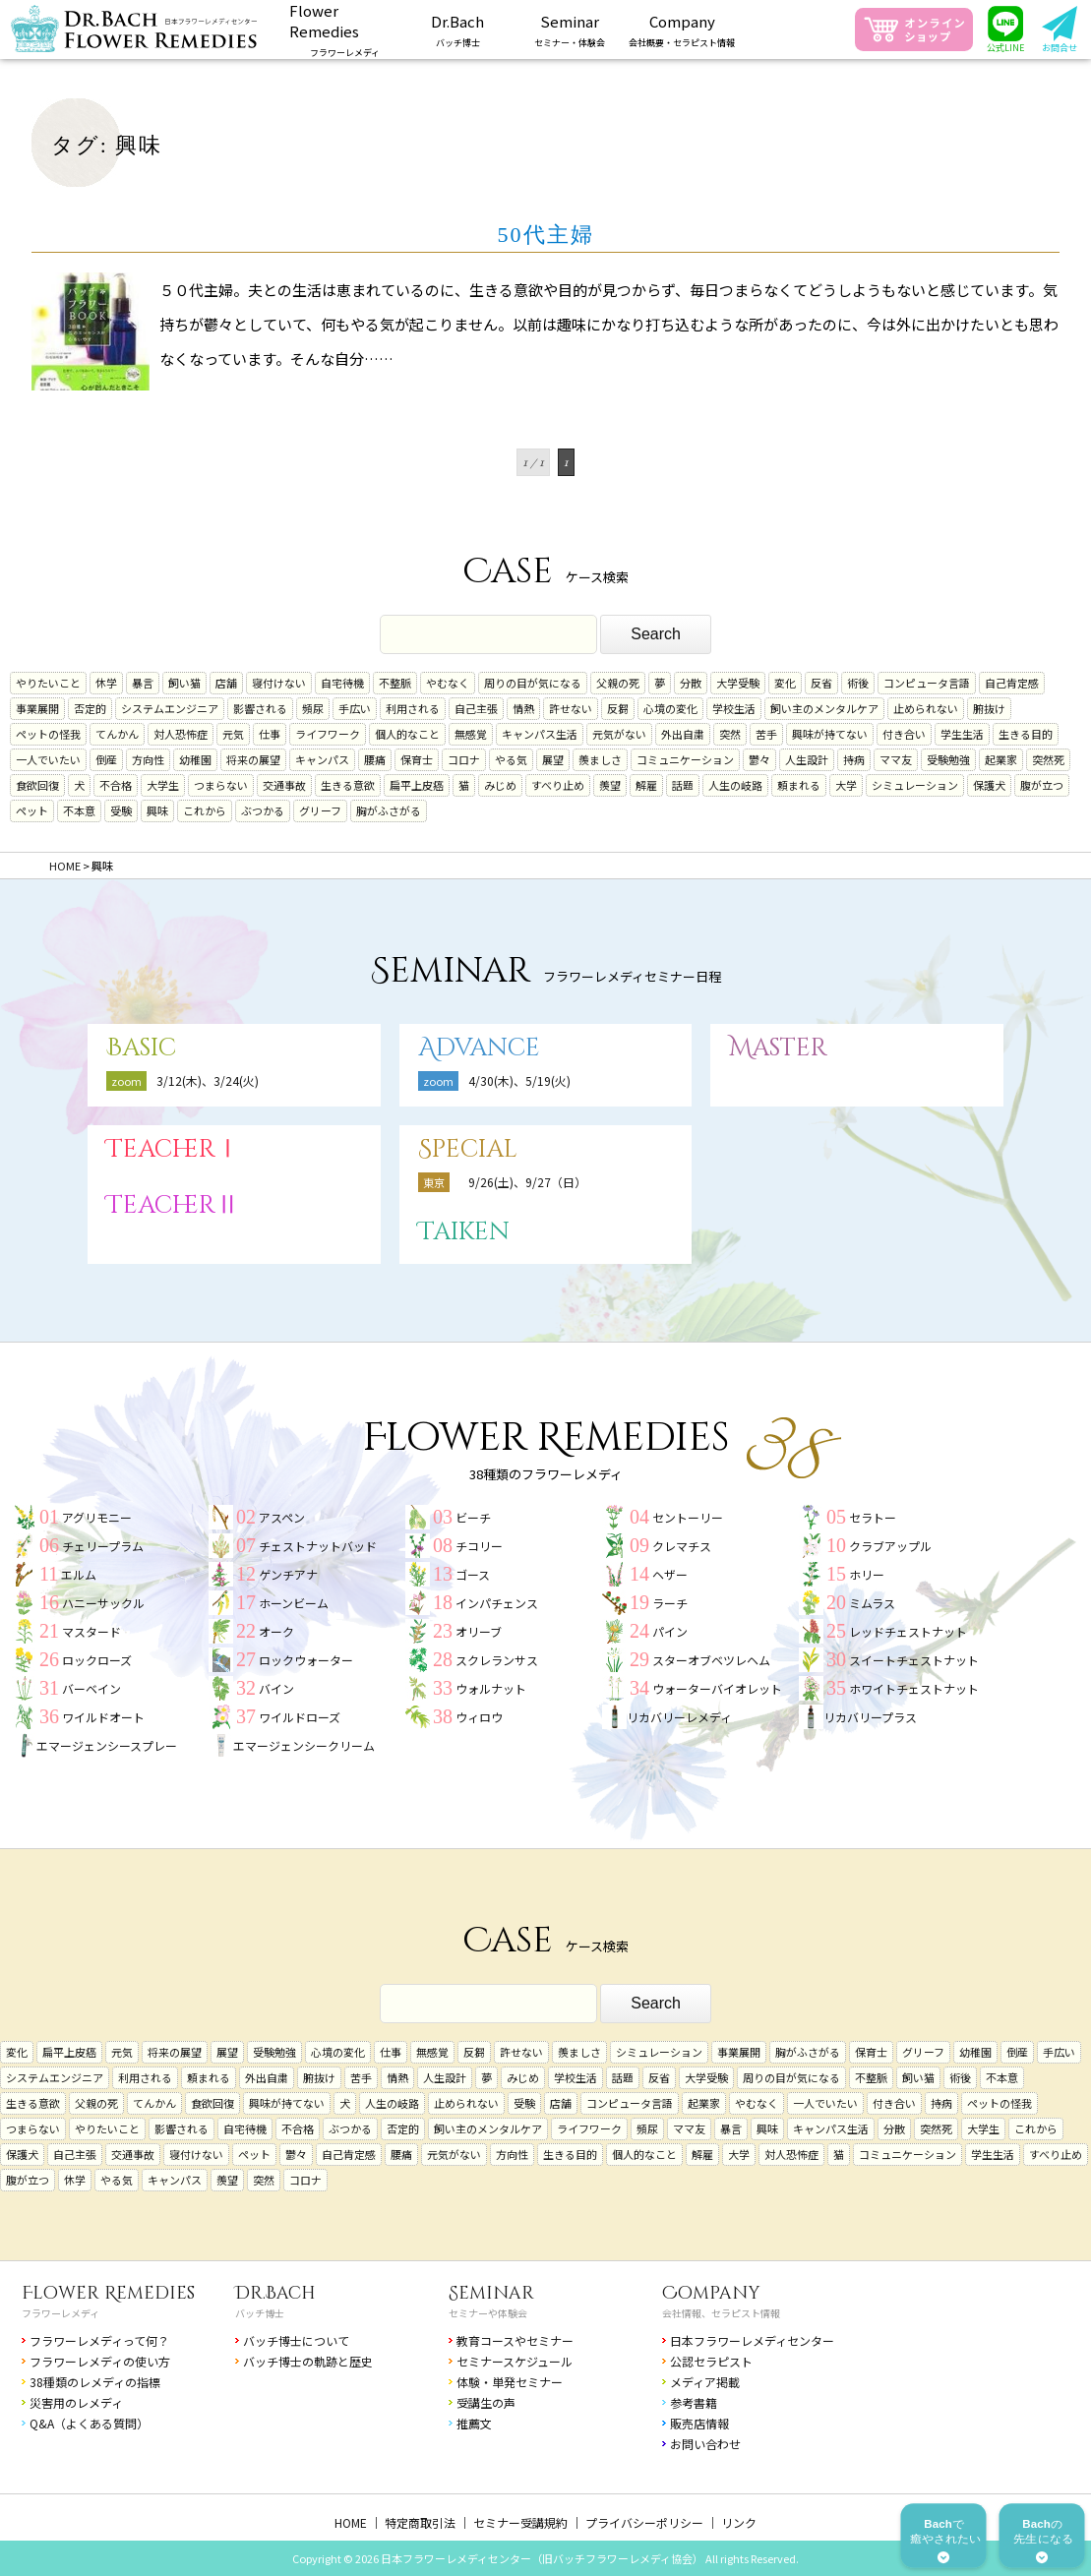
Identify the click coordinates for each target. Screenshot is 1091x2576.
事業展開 (37, 708)
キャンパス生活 (539, 734)
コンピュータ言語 (926, 682)
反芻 (618, 708)
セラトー (872, 1517)
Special (467, 1149)
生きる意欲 (348, 785)
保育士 (416, 759)
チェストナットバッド (318, 1545)
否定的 (90, 708)
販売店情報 (699, 2423)
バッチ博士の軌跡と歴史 (308, 2361)
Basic (141, 1048)
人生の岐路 (735, 785)
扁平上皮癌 (417, 785)
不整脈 (395, 682)
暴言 (142, 682)
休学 (106, 682)
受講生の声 (485, 2402)
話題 (683, 785)
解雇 (646, 785)
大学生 (163, 785)
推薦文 (474, 2423)
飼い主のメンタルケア (824, 708)
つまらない (221, 785)
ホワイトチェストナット (914, 1688)
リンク (739, 2522)
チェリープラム (103, 1545)
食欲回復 (37, 785)
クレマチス (681, 1545)
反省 (821, 682)
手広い (354, 708)
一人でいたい (48, 759)
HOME (350, 2522)
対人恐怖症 (180, 734)
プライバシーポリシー (644, 2522)
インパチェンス (496, 1602)
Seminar (491, 2293)
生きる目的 (1026, 734)
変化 (785, 682)
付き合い (904, 734)
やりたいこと (48, 682)
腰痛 (375, 759)
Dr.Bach (275, 2293)
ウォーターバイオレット (717, 1688)
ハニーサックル (103, 1602)
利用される (413, 708)
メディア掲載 (705, 2381)
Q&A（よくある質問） (89, 2423)
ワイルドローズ (299, 1716)
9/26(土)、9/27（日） (527, 1181)
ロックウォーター (306, 1659)
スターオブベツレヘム (711, 1659)
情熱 (523, 708)
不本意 (79, 810)
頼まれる (798, 785)
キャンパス (322, 759)
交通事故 (284, 785)
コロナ (464, 759)
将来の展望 (253, 759)
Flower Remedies (108, 2293)
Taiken (464, 1232)
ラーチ (670, 1602)
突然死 (1048, 759)
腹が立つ (1041, 785)
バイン (276, 1688)
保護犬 (989, 785)
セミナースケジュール (514, 2361)
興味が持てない (830, 734)
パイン (670, 1631)
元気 (233, 734)
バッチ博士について (296, 2340)
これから (204, 810)
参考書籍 (693, 2402)
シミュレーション (915, 785)
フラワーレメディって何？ (99, 2340)
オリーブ (478, 1631)
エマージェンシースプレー (106, 1745)
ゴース (472, 1574)
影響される (260, 708)
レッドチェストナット (908, 1631)
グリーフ (320, 810)
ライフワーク (327, 734)
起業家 (1001, 759)
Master (778, 1048)
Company (711, 2293)
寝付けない (279, 682)
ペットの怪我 (48, 734)
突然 (730, 734)
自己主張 (476, 708)
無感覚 (471, 734)
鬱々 (759, 759)
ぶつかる (262, 810)
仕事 (269, 734)
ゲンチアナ (288, 1574)
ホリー (866, 1574)
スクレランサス (496, 1659)
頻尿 (313, 708)
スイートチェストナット (914, 1659)
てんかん (117, 734)
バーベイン (91, 1688)
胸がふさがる (388, 810)
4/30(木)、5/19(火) (519, 1080)
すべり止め (557, 785)
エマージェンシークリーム (304, 1745)
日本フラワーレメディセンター (752, 2340)
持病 (854, 759)
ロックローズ (97, 1659)
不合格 (115, 785)
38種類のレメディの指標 (95, 2381)
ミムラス (872, 1602)
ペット (32, 810)
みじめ (500, 785)
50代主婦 (546, 234)
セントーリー (687, 1517)
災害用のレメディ (76, 2402)
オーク (276, 1631)
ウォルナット (490, 1688)
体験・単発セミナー (509, 2381)
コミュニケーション (685, 759)
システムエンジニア (169, 708)
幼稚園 (195, 759)
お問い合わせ (705, 2443)
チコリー (479, 1545)
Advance (479, 1048)
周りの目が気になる (532, 682)
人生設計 (806, 759)
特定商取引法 (420, 2522)
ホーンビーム (294, 1602)
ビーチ (473, 1517)
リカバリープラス (870, 1716)
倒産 (106, 759)
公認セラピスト (711, 2361)
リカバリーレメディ (679, 1716)
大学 (846, 785)
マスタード (91, 1631)
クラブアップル (890, 1545)
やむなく (447, 682)
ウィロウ (479, 1716)
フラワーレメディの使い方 (100, 2361)
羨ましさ (600, 759)
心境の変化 (670, 708)
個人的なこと (407, 734)
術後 (858, 682)
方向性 (148, 759)
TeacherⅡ (173, 1205)
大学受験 (737, 682)
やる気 (511, 759)
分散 (690, 682)
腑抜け (989, 708)
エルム (78, 1574)
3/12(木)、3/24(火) (207, 1080)
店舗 (226, 682)
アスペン (282, 1517)
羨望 (610, 785)
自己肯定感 (1012, 682)
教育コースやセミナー (515, 2340)
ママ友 (895, 759)
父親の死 (617, 682)
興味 (157, 810)
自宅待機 (342, 682)
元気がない (619, 734)
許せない (570, 708)
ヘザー (670, 1574)
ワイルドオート (103, 1716)
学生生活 (962, 734)
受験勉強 (948, 759)
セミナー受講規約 (520, 2522)
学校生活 (734, 708)
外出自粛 (682, 734)
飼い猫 (184, 682)
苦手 (766, 734)
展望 (553, 759)
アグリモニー (97, 1517)
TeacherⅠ (173, 1149)
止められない (925, 708)
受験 (121, 810)
